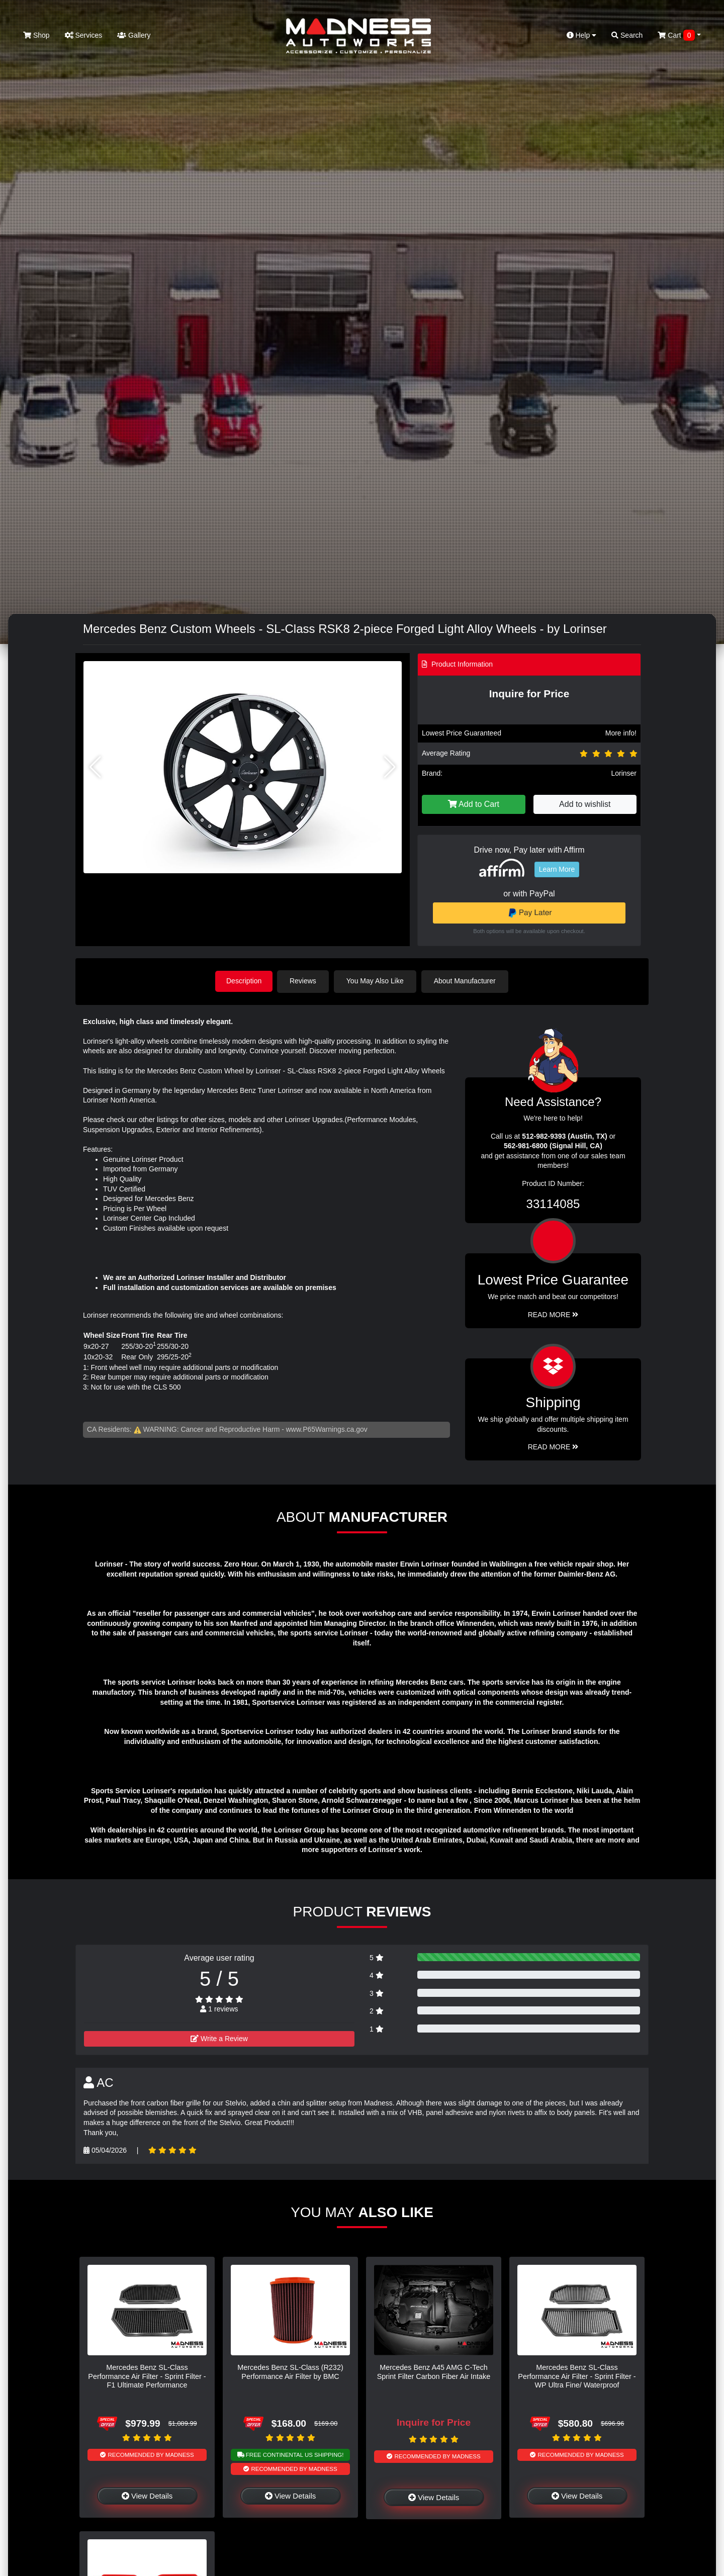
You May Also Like (377, 981)
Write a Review (219, 2038)
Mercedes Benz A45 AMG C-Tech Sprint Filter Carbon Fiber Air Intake (434, 2371)
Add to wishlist (584, 804)
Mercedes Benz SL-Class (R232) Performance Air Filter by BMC (290, 2371)
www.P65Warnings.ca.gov (327, 1429)
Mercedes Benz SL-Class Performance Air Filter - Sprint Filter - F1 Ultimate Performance (147, 2375)
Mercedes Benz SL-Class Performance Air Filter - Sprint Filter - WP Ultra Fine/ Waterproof (577, 2375)
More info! (621, 733)
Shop (36, 35)
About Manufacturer (467, 981)
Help (582, 35)
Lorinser (624, 773)
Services (84, 35)
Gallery (133, 35)
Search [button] (627, 35)
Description (243, 981)
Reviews (305, 981)
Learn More (557, 869)
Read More (553, 1314)
